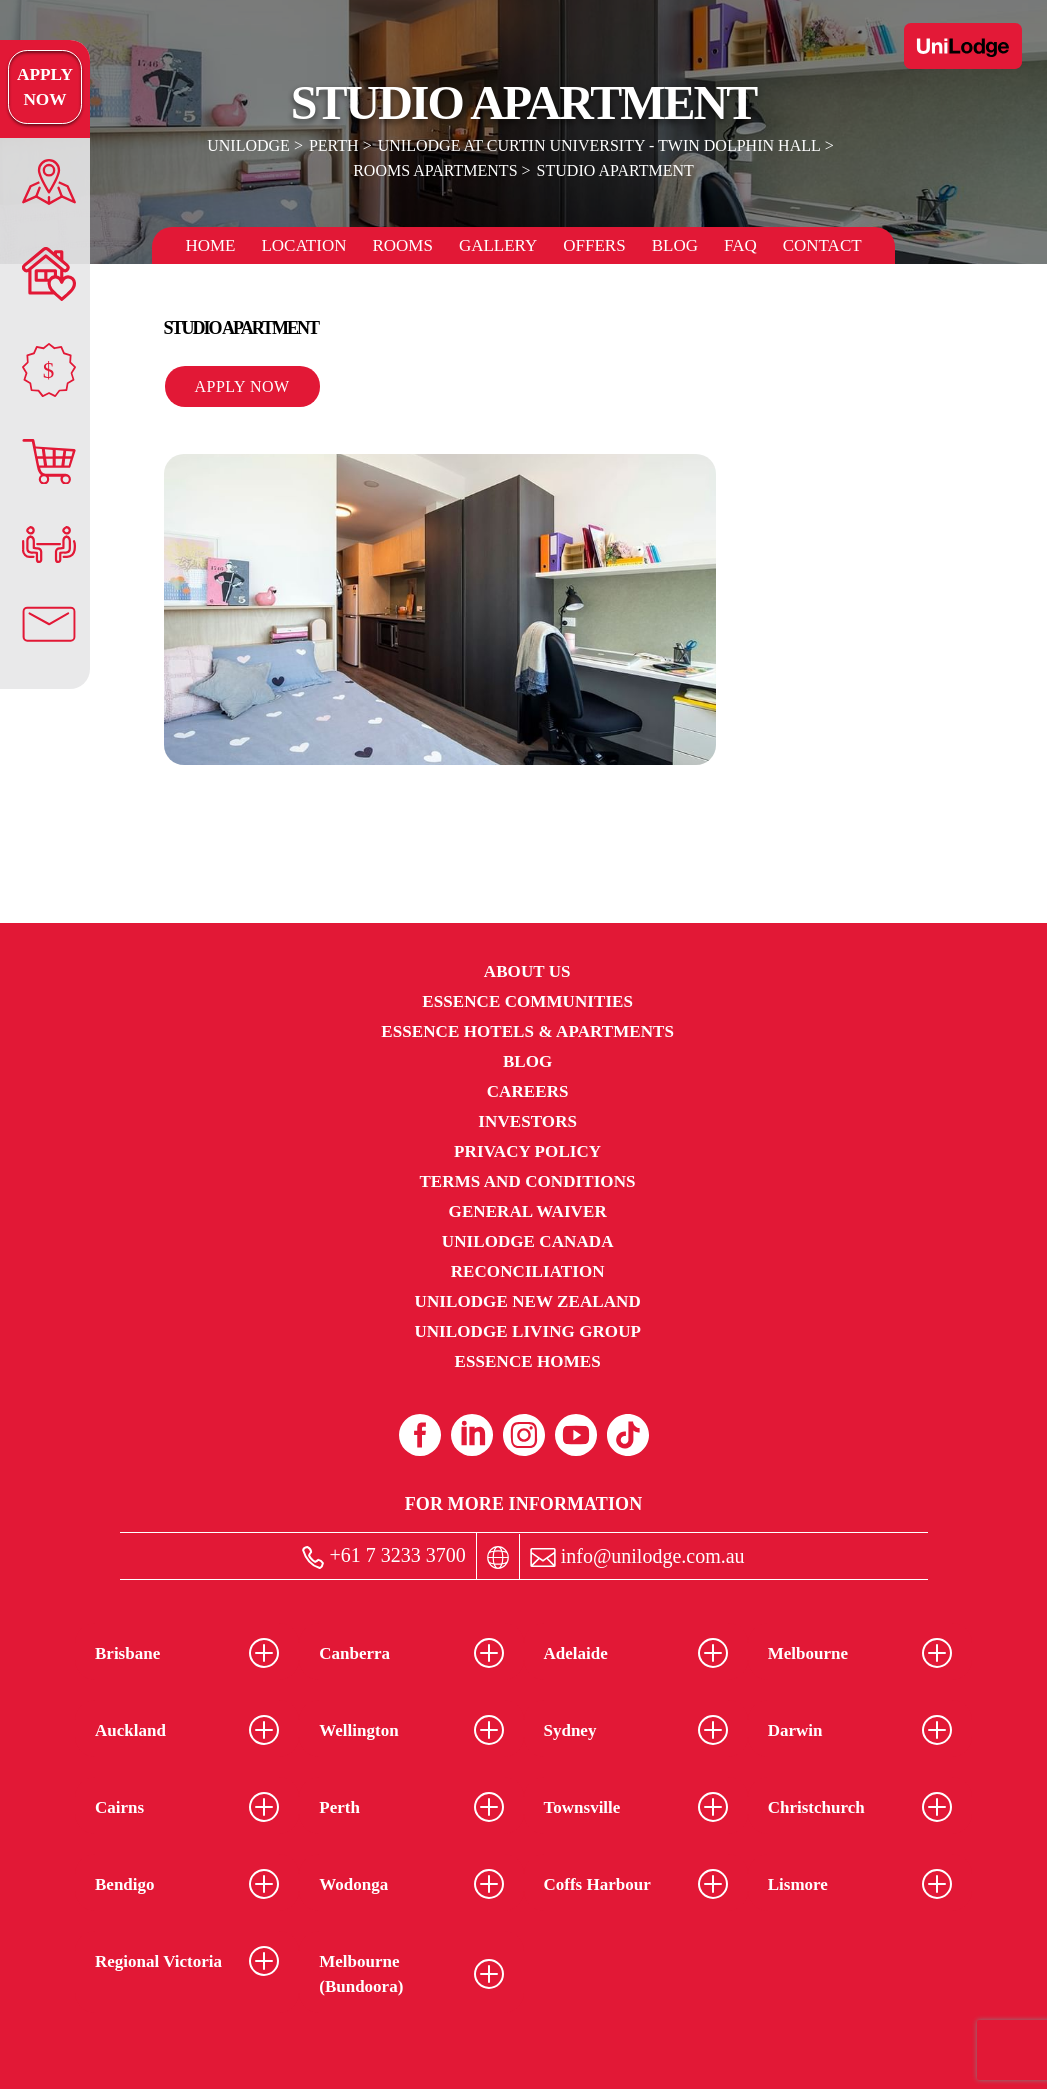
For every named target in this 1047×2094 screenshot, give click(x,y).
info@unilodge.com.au (637, 1556)
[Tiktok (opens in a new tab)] (628, 1435)
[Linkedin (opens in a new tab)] (472, 1435)
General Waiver (528, 1211)
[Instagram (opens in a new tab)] (524, 1435)
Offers (594, 245)
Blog (675, 245)
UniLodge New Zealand (528, 1301)
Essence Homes (528, 1361)
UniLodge (249, 145)
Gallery (498, 245)
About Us (527, 971)
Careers (528, 1091)
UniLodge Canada (528, 1241)
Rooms (402, 245)
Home (210, 245)
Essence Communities (527, 1001)
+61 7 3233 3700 (383, 1556)
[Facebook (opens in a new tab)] (420, 1435)
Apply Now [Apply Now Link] (44, 87)
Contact (822, 245)
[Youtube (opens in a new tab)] (576, 1435)
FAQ (740, 245)
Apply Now (242, 386)
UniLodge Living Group (527, 1331)
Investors (527, 1121)
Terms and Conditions (527, 1181)
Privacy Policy (527, 1151)
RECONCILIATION (528, 1271)
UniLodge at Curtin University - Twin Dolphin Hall (599, 145)
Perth (334, 145)
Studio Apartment (615, 170)
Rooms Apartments (435, 170)
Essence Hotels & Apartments (527, 1031)
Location (303, 245)
